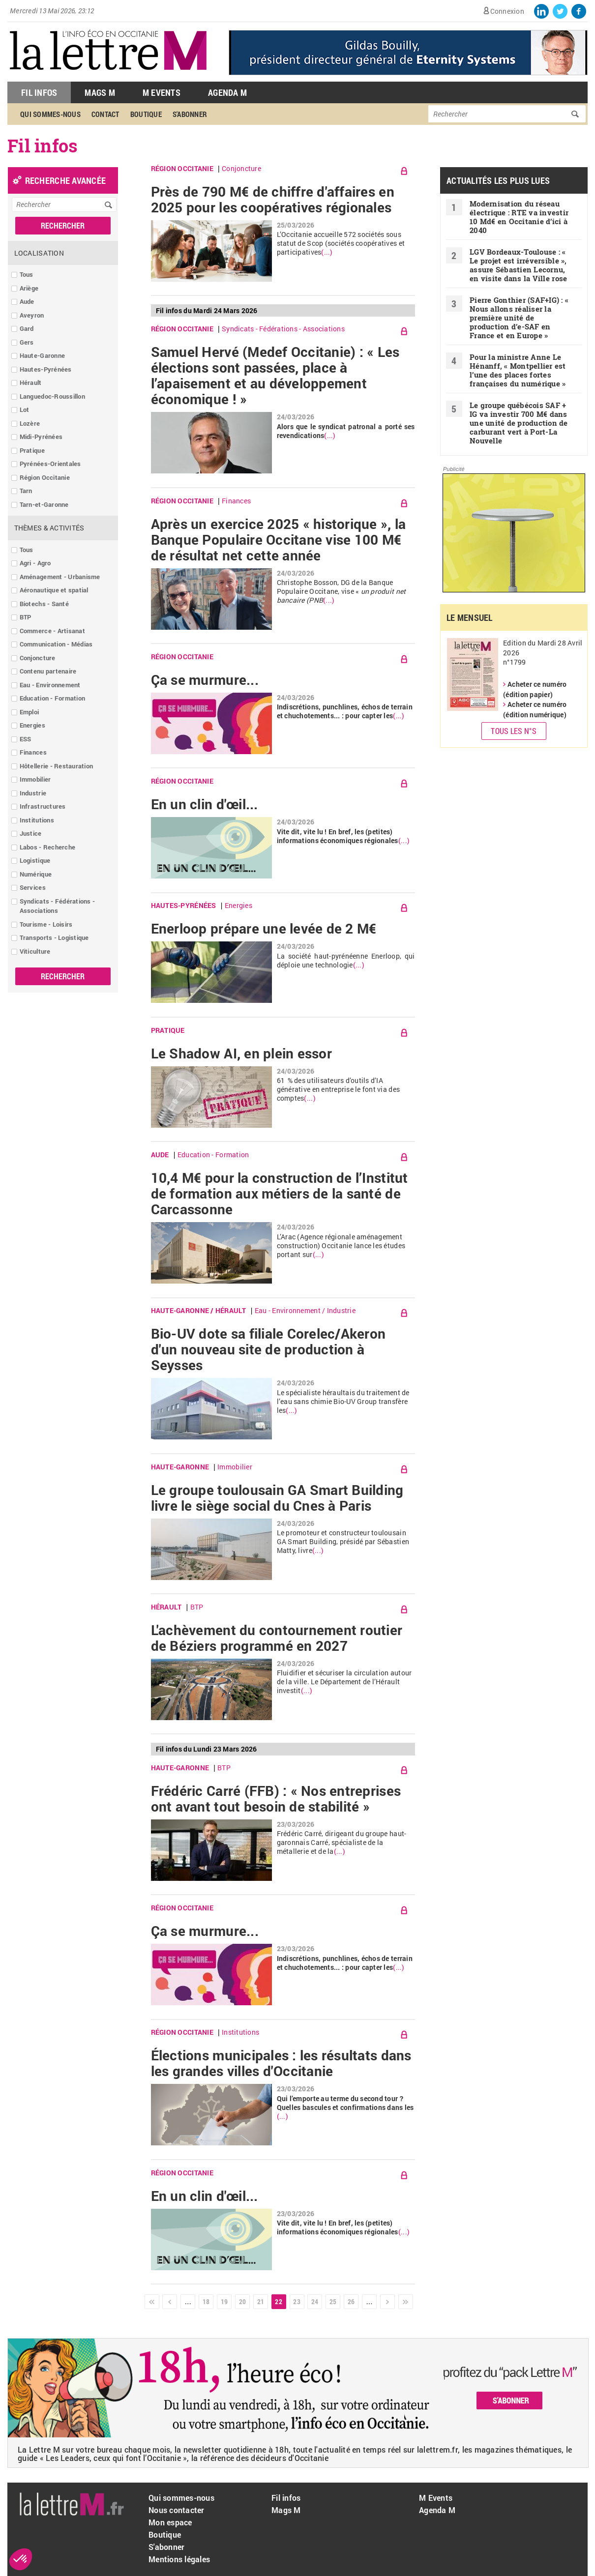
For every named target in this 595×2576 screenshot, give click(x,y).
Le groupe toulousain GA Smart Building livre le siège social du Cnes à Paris (277, 1498)
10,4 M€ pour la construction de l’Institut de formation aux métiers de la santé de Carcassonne (279, 1193)
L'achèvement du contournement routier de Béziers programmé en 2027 (277, 1638)
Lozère (30, 423)
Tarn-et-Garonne (44, 504)
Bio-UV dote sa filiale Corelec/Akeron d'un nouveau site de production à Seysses (268, 1349)
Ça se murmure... (205, 680)
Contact (105, 114)
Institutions (37, 820)
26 (351, 2301)
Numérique (36, 874)
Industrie (33, 793)
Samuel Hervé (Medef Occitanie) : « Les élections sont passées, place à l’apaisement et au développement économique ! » (275, 375)
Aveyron (32, 315)
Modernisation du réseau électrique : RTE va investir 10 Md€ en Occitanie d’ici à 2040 (519, 216)
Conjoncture (38, 657)
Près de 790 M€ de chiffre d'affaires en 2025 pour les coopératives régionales (272, 199)
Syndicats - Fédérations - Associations (57, 906)
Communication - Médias (56, 644)
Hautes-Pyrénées (46, 369)
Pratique (32, 450)
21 (261, 2301)
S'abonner (190, 114)
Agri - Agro (35, 562)
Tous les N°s (513, 731)
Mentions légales (179, 2559)
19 (224, 2301)
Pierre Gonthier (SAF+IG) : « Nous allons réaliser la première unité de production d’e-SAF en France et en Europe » (519, 317)
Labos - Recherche (47, 847)
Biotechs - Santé (44, 603)
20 (242, 2301)
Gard (27, 328)
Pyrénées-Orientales (50, 463)
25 (333, 2301)
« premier (152, 2302)
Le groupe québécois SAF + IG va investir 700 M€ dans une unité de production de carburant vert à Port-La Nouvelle (519, 423)
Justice (31, 833)
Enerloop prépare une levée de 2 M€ (264, 929)
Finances (33, 752)
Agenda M (227, 92)
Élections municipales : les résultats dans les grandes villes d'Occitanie (281, 2063)
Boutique (146, 114)
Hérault (31, 382)
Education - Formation (52, 698)
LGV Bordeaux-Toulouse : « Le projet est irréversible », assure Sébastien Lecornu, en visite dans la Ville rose (518, 265)
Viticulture (35, 951)
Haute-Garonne (42, 355)
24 (315, 2301)
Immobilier (35, 779)
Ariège (29, 288)
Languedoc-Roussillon (52, 396)
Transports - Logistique (54, 937)
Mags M (100, 92)
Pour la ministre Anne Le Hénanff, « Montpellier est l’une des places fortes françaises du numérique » (518, 370)
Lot (25, 409)
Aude (27, 301)
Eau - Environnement (50, 684)
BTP (25, 617)
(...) (326, 252)
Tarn (26, 490)
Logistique (35, 860)
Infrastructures (43, 806)
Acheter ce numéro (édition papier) (534, 689)
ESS (25, 738)
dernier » (406, 2302)
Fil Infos (39, 92)
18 (206, 2301)
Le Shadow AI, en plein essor (241, 1053)
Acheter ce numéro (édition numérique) (534, 709)
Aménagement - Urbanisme (60, 576)
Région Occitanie (45, 477)
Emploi (29, 711)
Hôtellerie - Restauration (56, 765)
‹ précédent (170, 2302)
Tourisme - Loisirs (46, 924)
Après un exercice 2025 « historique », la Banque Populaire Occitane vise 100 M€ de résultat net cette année (278, 539)
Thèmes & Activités (49, 527)
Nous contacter (177, 2510)
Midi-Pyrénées (41, 436)
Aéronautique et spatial (54, 589)
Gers (27, 342)
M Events (161, 92)
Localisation (39, 253)
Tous (26, 274)
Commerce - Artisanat (52, 630)
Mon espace (170, 2522)
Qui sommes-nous (50, 114)
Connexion (507, 11)
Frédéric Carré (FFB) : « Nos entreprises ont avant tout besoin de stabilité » (276, 1799)
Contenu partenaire (48, 671)
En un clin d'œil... (204, 804)
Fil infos (285, 2497)
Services (33, 887)
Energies (32, 725)
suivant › (387, 2302)
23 (296, 2301)
